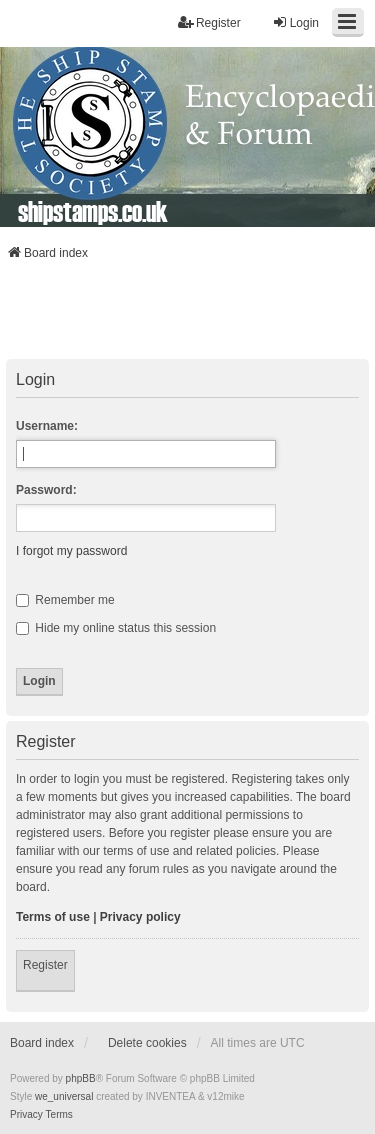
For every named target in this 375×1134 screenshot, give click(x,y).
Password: (46, 490)
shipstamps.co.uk (93, 211)
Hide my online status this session (116, 628)
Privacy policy (140, 917)
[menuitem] (26, 1115)
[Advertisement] (188, 316)
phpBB (81, 1078)
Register (45, 965)
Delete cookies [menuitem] (147, 1043)
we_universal (64, 1096)
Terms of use (53, 917)
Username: (47, 426)
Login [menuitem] (295, 22)
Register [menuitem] (209, 22)
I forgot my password (71, 551)
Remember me (65, 600)
